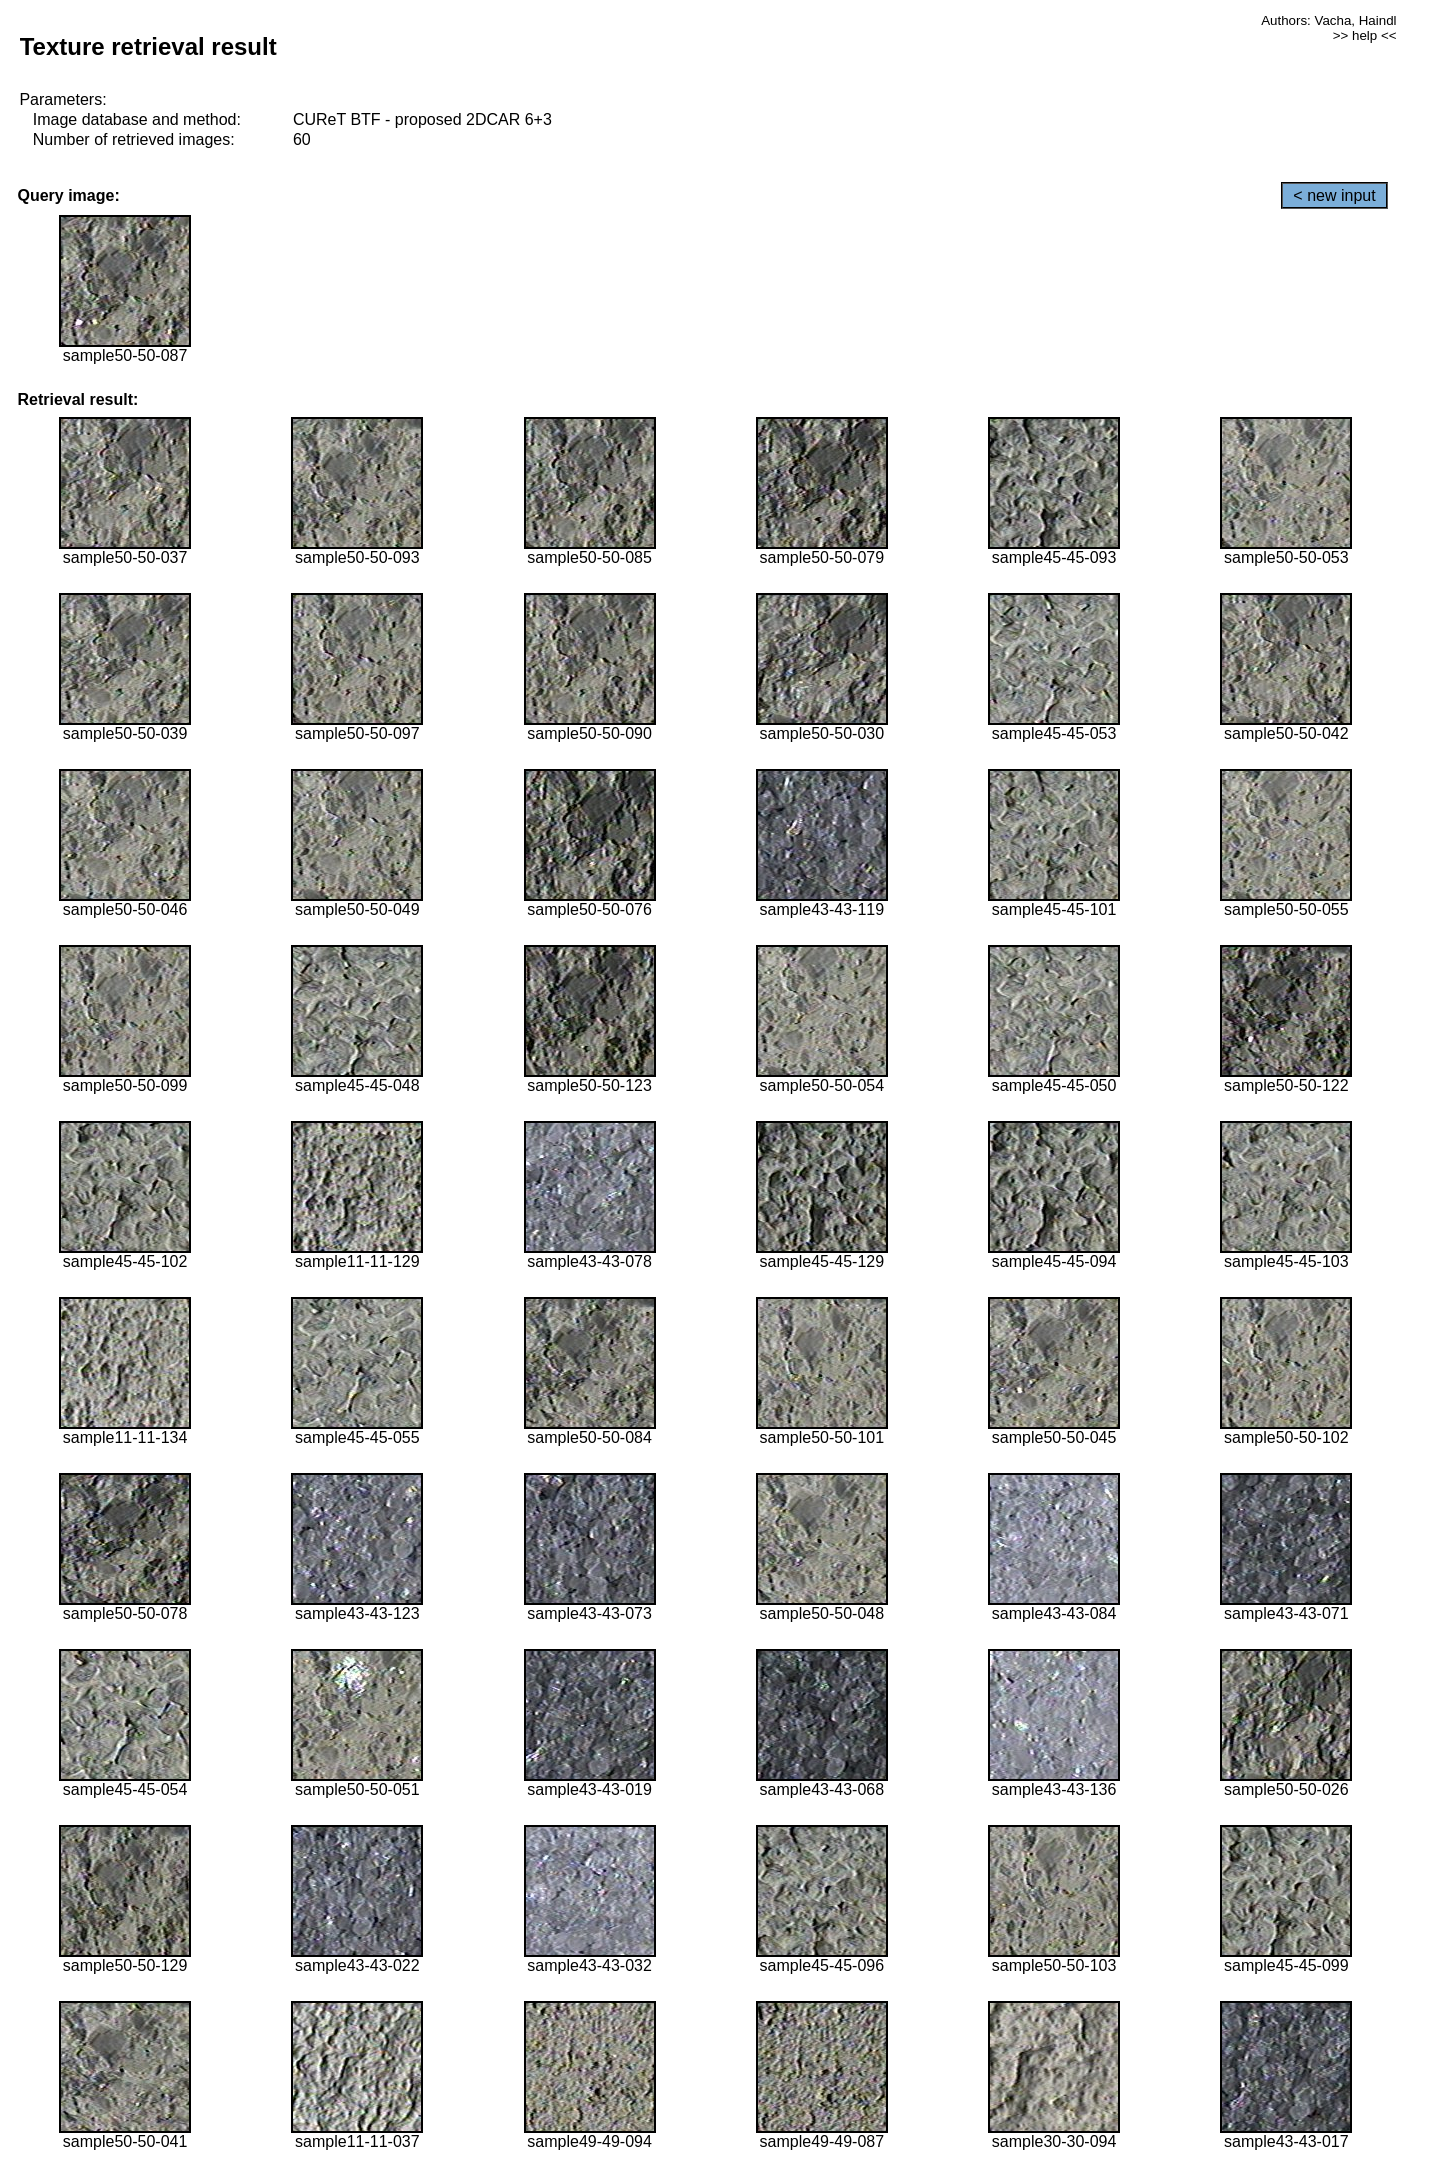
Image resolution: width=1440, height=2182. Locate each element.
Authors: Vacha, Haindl (1328, 20)
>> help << (1365, 35)
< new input (1334, 195)
